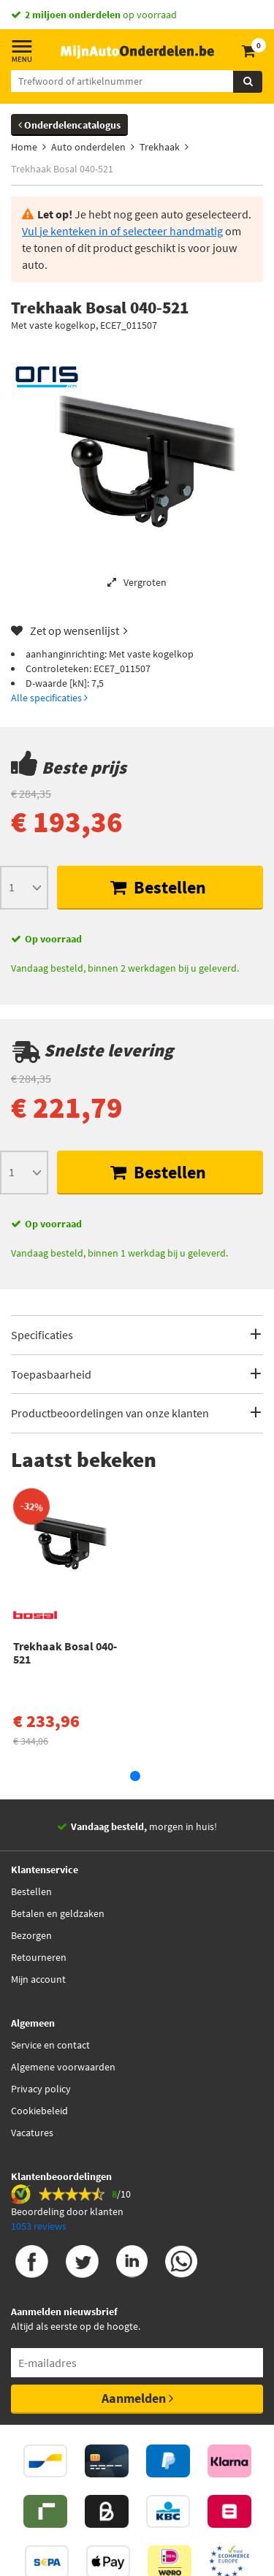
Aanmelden (137, 2398)
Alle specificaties (49, 697)
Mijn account (38, 1979)
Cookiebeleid (39, 2110)
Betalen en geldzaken (57, 1913)
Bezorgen (31, 1935)
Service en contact (50, 2044)
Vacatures (32, 2132)
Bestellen (158, 887)
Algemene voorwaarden (63, 2066)
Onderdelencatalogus (69, 125)
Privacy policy (41, 2088)
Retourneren (38, 1957)
